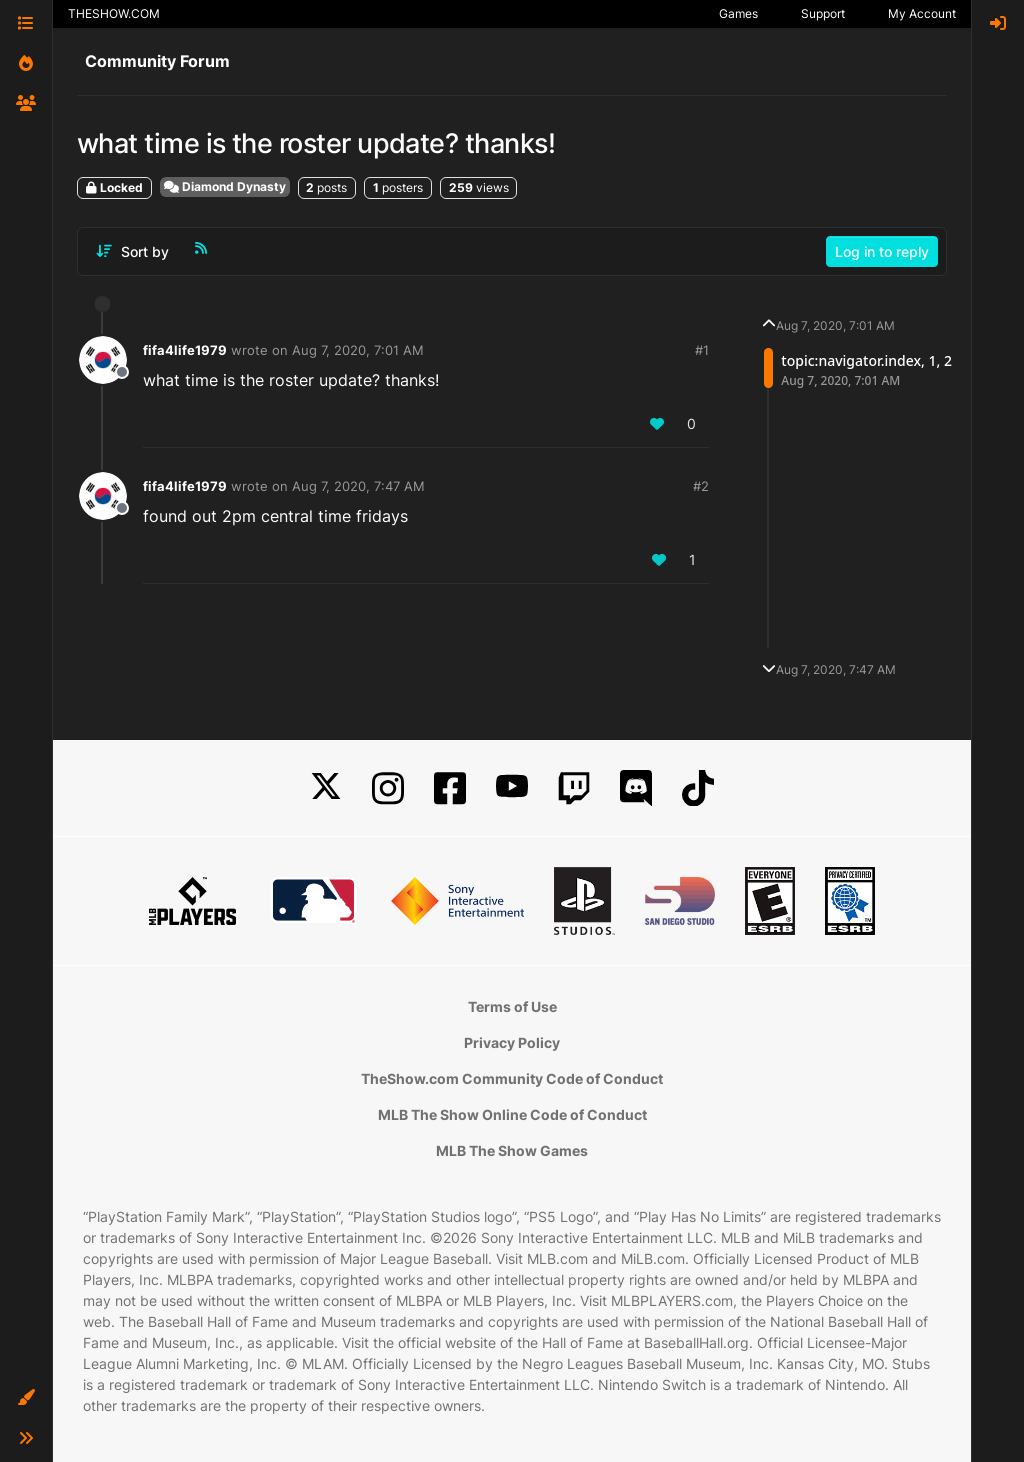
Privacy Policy (512, 1042)
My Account (922, 13)
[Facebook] (450, 788)
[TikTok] (698, 788)
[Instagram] (388, 788)
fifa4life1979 (185, 350)
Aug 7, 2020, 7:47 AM (358, 486)
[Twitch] (574, 788)
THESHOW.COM (114, 13)
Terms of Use (512, 1006)
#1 (702, 350)
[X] (326, 788)
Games (738, 13)
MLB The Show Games (512, 1150)
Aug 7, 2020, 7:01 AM (358, 350)
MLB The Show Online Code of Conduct (512, 1114)
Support (823, 13)
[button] (26, 1398)
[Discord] (636, 788)
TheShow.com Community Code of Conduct (512, 1078)
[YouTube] (512, 788)
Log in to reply (882, 251)
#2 (701, 486)
